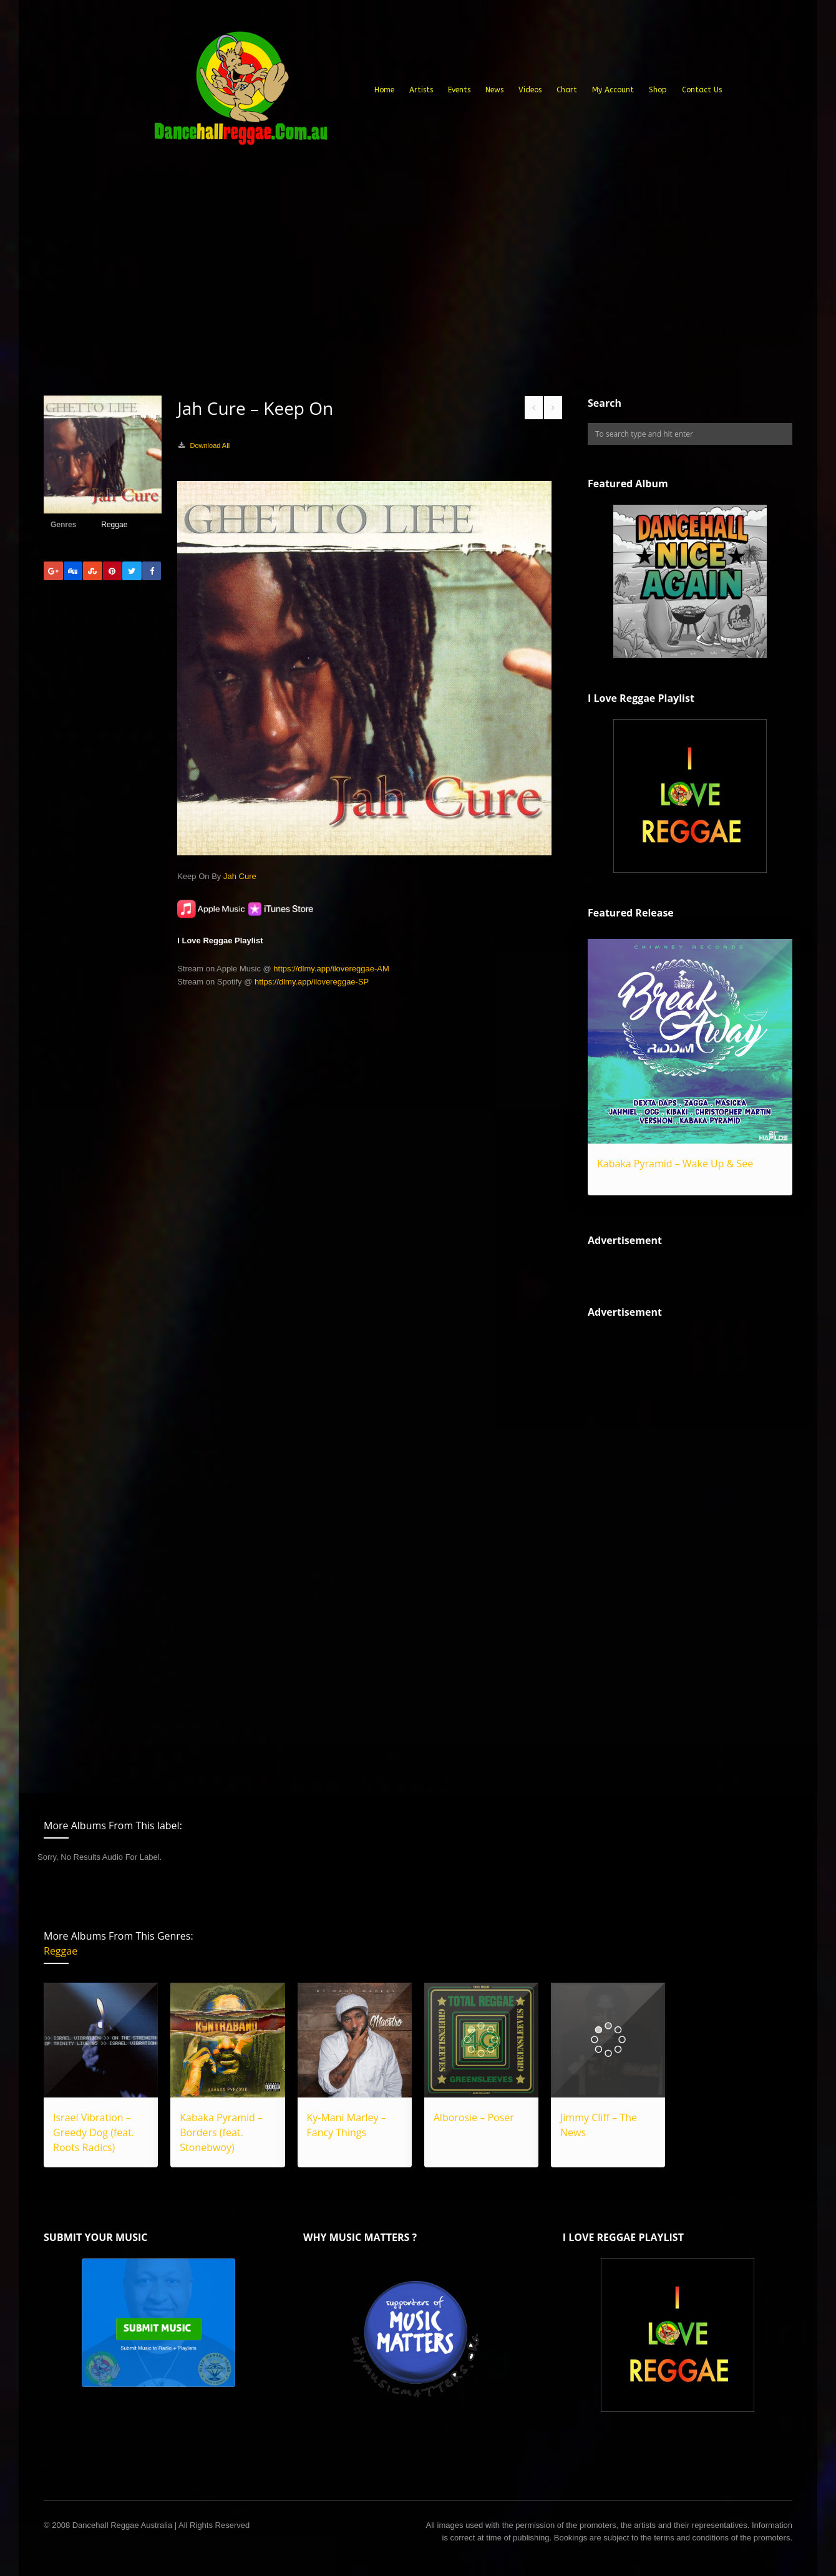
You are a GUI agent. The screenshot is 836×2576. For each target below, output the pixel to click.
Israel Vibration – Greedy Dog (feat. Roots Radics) (93, 2132)
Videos (530, 89)
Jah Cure (239, 876)
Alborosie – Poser (474, 2117)
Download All (210, 445)
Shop (658, 89)
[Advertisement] (418, 302)
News (494, 89)
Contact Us (702, 89)
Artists (421, 89)
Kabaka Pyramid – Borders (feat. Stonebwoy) (221, 2132)
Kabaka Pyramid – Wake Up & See (675, 1163)
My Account (613, 89)
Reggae (114, 524)
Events (459, 89)
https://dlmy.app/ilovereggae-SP (312, 981)
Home (384, 89)
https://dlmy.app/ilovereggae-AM (331, 968)
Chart (567, 89)
